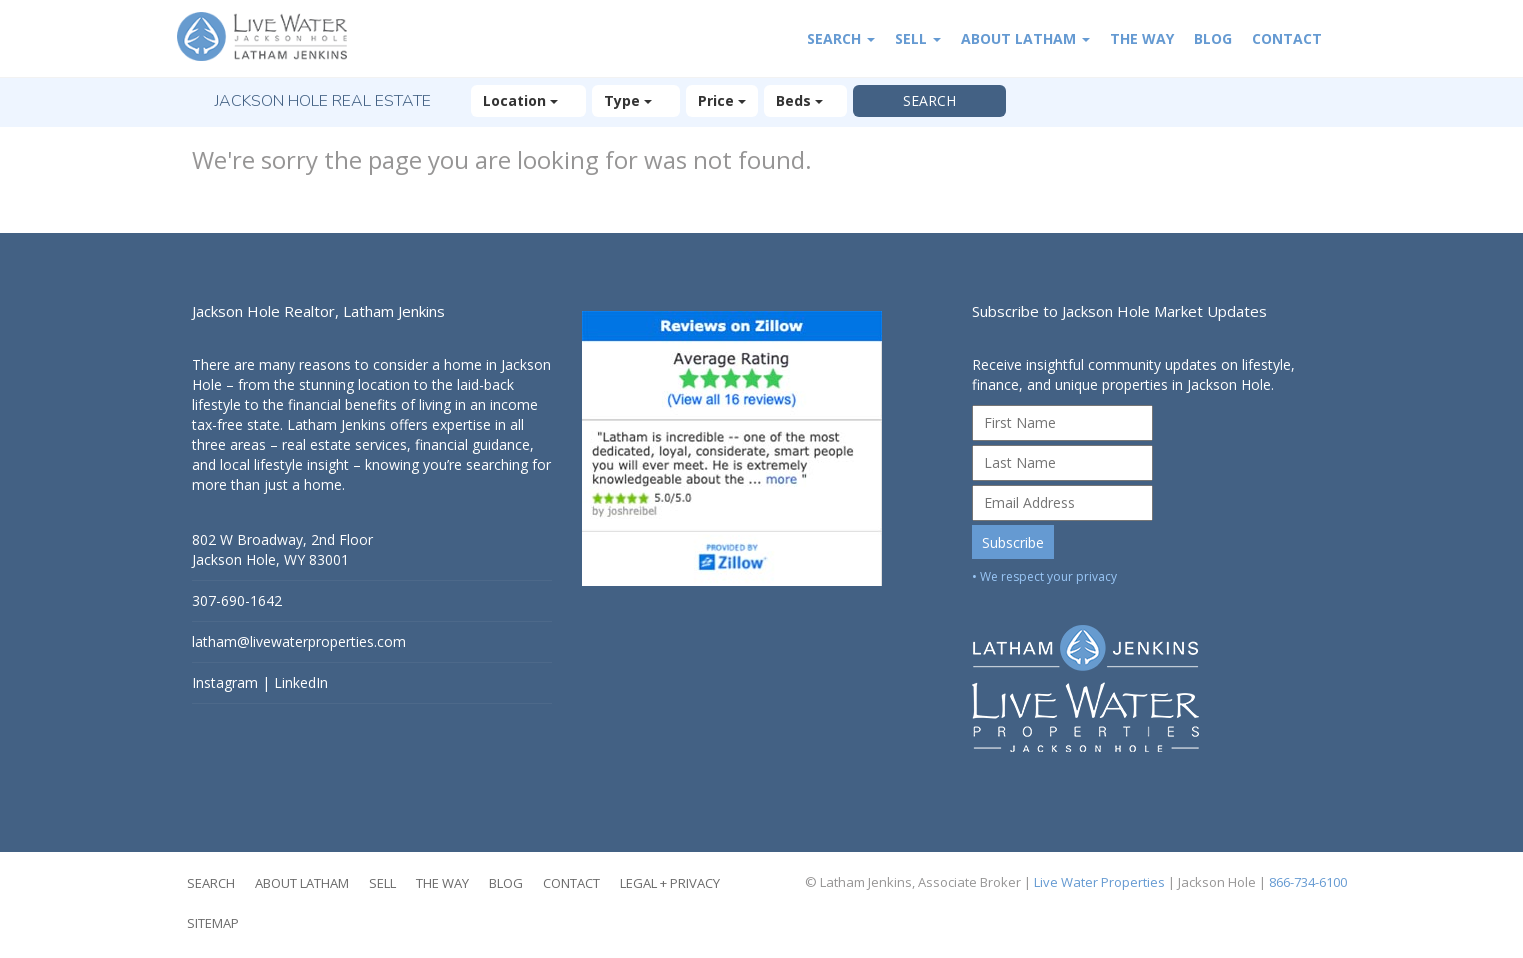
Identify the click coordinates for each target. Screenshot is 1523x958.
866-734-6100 (1308, 882)
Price (722, 100)
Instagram (225, 682)
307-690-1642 (237, 600)
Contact (1287, 38)
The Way (1142, 38)
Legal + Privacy (670, 883)
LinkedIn (301, 682)
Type (636, 100)
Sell (918, 38)
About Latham (1025, 38)
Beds (805, 100)
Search (841, 38)
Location (528, 100)
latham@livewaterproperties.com (299, 641)
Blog (1213, 38)
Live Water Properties (1099, 882)
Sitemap (213, 923)
